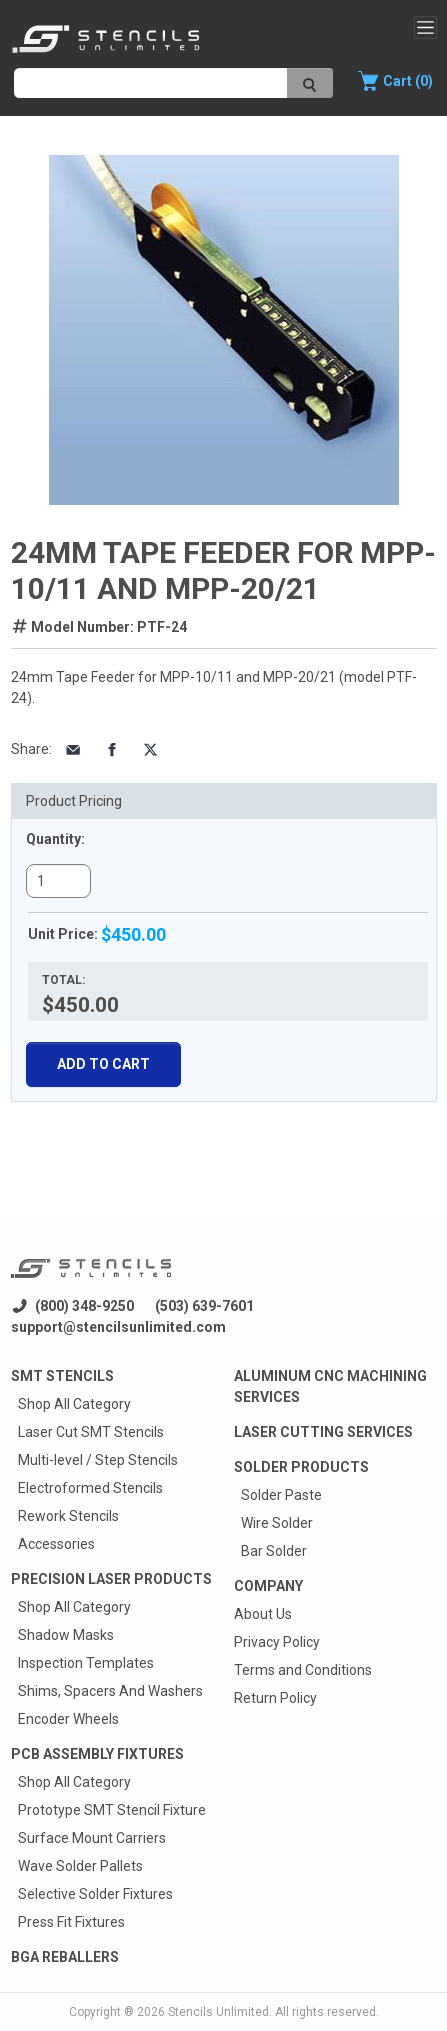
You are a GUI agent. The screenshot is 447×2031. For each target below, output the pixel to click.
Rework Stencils (68, 1516)
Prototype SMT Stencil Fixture (112, 1810)
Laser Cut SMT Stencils (91, 1432)
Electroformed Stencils (90, 1488)
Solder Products (301, 1467)
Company (268, 1586)
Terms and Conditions (303, 1670)
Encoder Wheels (68, 1719)
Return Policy (275, 1698)
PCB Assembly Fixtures (97, 1754)
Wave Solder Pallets (80, 1866)
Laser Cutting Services (323, 1432)
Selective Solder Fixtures (95, 1894)
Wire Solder (277, 1523)
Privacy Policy (277, 1642)
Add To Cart (103, 1064)
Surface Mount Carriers (92, 1838)
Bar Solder (274, 1551)
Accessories (56, 1544)
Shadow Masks (66, 1635)
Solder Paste (281, 1495)
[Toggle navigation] (425, 27)
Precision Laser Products (111, 1579)
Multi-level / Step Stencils (98, 1460)
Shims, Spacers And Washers (110, 1691)
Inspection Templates (86, 1663)
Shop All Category (74, 1404)
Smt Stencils (62, 1376)
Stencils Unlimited (218, 2012)
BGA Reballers (65, 1957)
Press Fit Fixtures (71, 1922)
